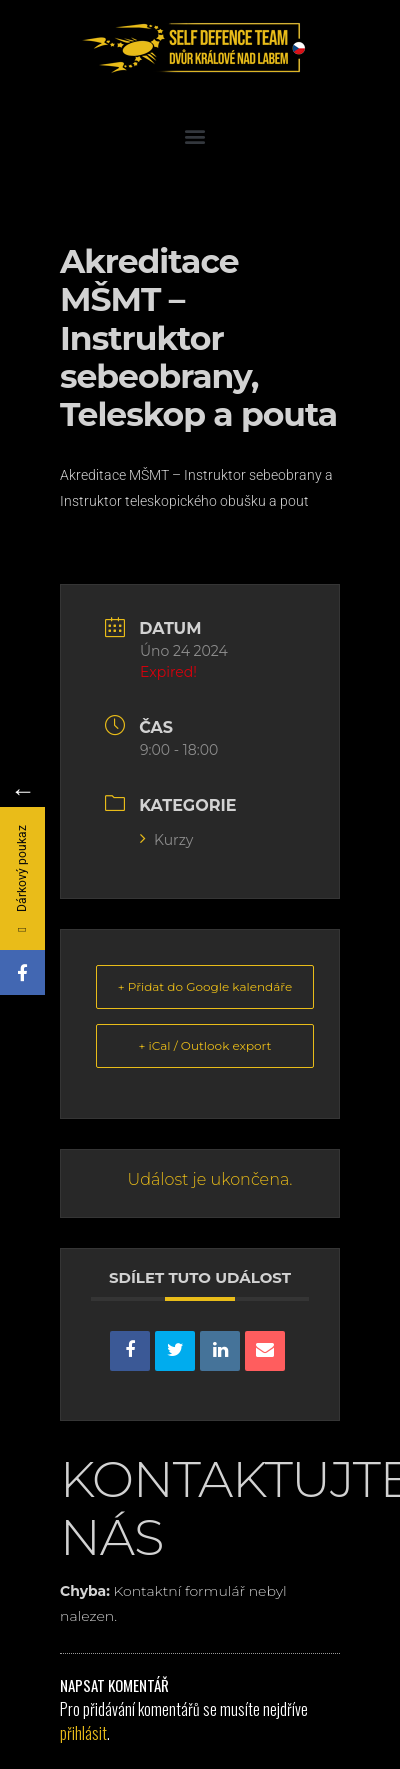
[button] (195, 135)
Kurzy (166, 840)
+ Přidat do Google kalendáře (205, 986)
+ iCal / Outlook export (205, 1045)
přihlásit (83, 1733)
